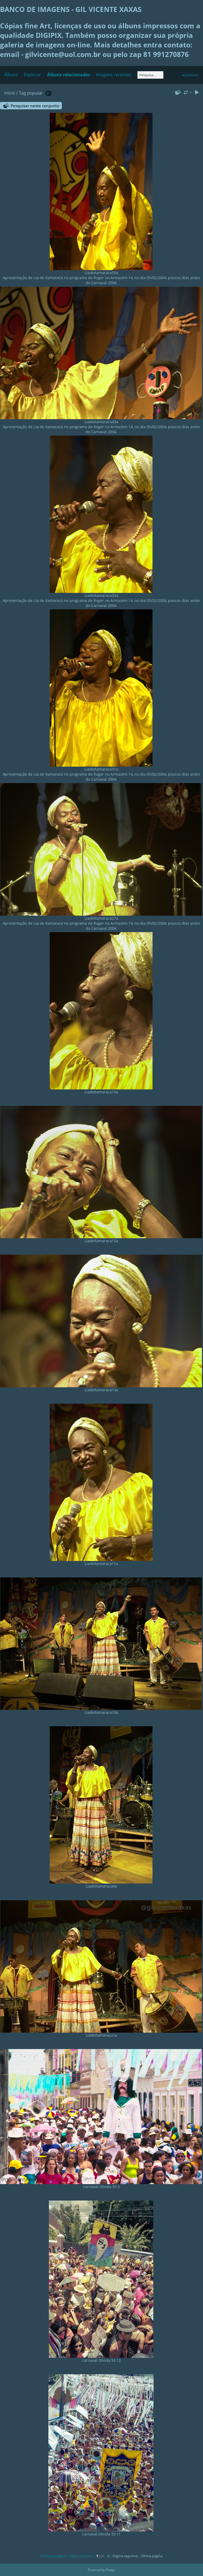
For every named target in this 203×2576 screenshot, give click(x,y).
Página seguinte (125, 2555)
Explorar (32, 75)
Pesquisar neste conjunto (35, 105)
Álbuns (11, 75)
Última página (152, 2555)
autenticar (190, 75)
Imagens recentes (113, 75)
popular (35, 93)
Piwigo (110, 2570)
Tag (22, 93)
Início (9, 93)
